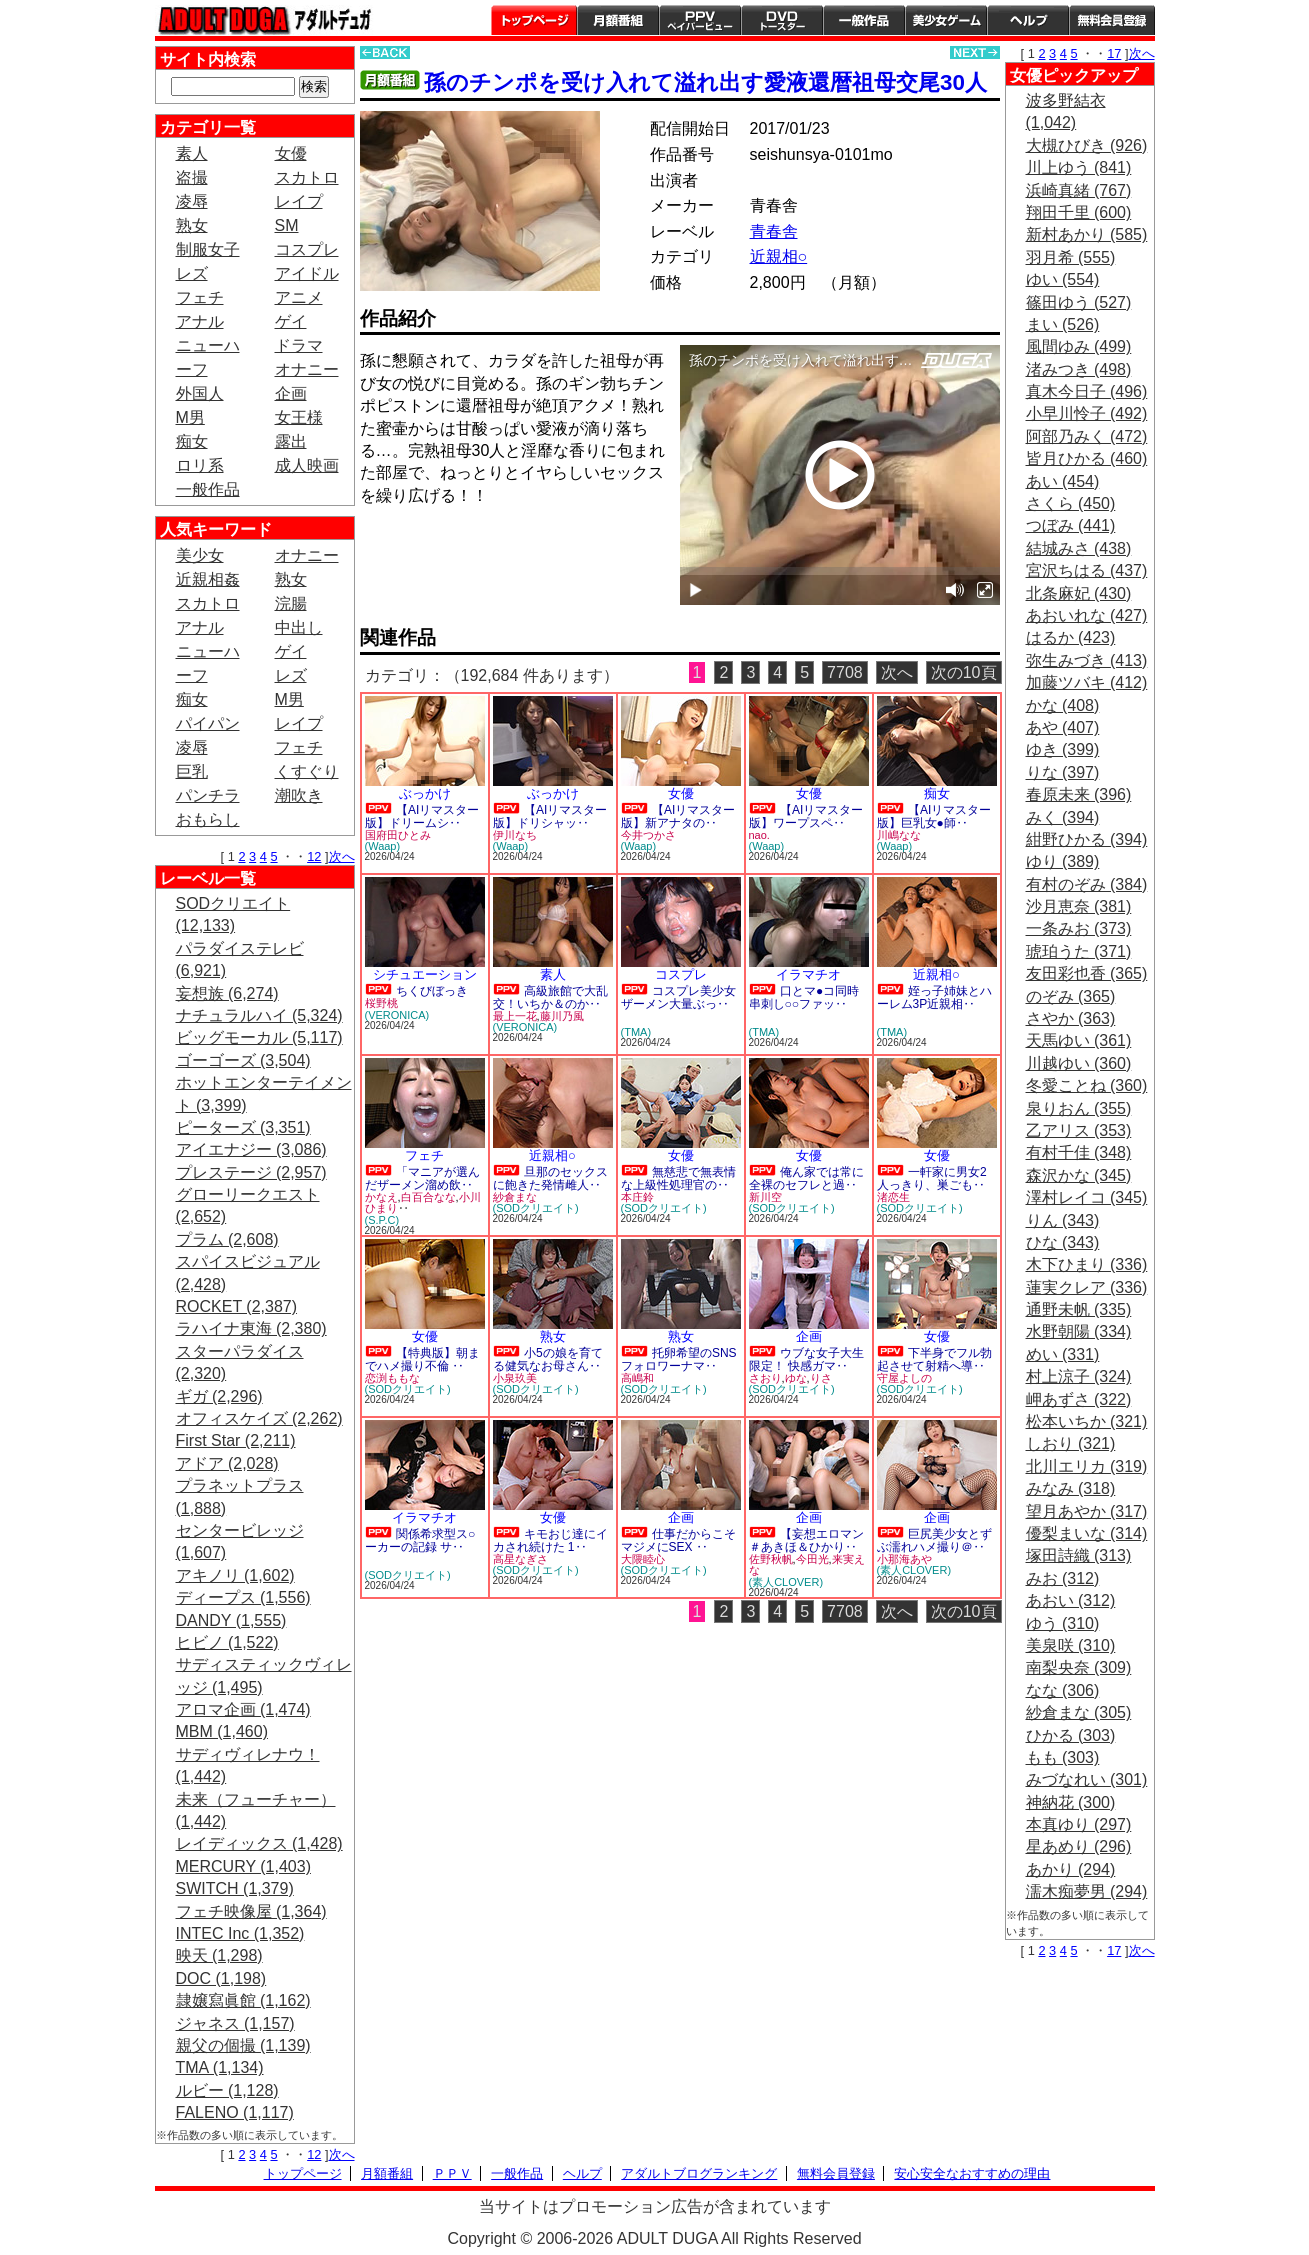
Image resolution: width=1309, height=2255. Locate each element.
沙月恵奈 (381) (1079, 906)
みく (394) (1063, 817)
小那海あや (904, 1559)
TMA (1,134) (220, 2067)
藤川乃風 (562, 1016)
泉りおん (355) (1079, 1108)
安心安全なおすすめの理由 (972, 2173)
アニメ (299, 297)
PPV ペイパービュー (700, 20)
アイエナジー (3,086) (251, 1149)
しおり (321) (1071, 1443)
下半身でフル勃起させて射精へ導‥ (934, 1359)
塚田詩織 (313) (1079, 1555)
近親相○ (779, 256)
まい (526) (1063, 324)
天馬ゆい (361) (1079, 1040)
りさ (821, 1378)
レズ (192, 273)
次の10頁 (964, 672)
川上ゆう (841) (1079, 167)
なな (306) (1063, 1690)
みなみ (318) (1071, 1488)
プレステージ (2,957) (251, 1172)
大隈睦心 (643, 1559)
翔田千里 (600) (1079, 212)
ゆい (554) (1063, 279)
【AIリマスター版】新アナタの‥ (678, 816)
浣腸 (291, 603)
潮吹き (299, 795)
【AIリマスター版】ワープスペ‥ (806, 816)
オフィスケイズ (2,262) (259, 1418)
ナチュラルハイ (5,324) (259, 1015)
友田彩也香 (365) (1087, 973)
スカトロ (307, 177)
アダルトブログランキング (699, 2173)
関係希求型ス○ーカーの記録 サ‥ (420, 1540)
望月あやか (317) (1087, 1511)
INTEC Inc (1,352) (240, 1933)
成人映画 (307, 465)
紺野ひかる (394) (1087, 839)
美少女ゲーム (946, 20)
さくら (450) (1071, 503)
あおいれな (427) (1087, 615)
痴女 (192, 441)
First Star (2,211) (236, 1440)
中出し (299, 627)
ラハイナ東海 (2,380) (251, 1328)
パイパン (208, 723)
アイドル (307, 273)
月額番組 (618, 20)
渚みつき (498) (1079, 369)
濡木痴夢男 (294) (1087, 1891)
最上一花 (515, 1016)
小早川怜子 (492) (1087, 413)
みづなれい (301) (1087, 1779)
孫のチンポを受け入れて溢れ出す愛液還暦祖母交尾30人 (705, 82)
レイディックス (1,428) (259, 1843)
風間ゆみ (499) (1079, 346)
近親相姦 (208, 579)
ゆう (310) (1063, 1623)
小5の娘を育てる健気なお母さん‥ (548, 1359)
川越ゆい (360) (1079, 1063)
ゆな (796, 1378)
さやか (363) (1071, 1018)
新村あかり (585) (1087, 234)
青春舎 (774, 231)
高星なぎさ (520, 1559)
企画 (291, 393)
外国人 (200, 393)
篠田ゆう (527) (1079, 302)
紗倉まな (515, 1197)
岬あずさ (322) (1079, 1399)
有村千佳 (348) (1079, 1152)
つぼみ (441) (1071, 525)
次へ (342, 856)
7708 (845, 672)
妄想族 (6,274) (227, 993)
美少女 (200, 555)
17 (1114, 53)
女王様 (299, 417)
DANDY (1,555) (231, 1620)
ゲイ (291, 321)
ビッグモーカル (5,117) (259, 1037)
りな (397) (1063, 772)
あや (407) (1063, 727)
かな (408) (1063, 705)
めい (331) (1063, 1354)
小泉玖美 (515, 1378)
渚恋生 (893, 1197)
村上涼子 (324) (1079, 1376)
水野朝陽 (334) (1079, 1331)
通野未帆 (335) (1079, 1309)
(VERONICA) (397, 1015)
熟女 (192, 225)
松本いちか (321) (1087, 1421)
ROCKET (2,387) (237, 1306)
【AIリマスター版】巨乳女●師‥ (934, 816)
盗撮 (192, 177)
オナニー (307, 369)
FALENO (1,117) (235, 2112)
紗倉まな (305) (1079, 1712)
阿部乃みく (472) (1087, 436)
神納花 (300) (1071, 1802)
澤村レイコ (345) (1087, 1197)
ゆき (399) (1063, 749)
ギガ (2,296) (219, 1396)
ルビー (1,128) (227, 2090)
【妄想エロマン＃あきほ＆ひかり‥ (806, 1540)
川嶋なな (899, 835)
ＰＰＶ (452, 2173)
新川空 (765, 1197)
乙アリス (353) (1079, 1130)
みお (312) (1063, 1578)
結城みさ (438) (1079, 548)
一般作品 (864, 20)
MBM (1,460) (222, 1731)
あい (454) (1063, 481)
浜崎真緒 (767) (1079, 190)
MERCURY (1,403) (243, 1866)
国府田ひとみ (398, 835)
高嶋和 (637, 1378)
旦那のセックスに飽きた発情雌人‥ (550, 1178)
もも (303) (1063, 1757)
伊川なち (515, 835)
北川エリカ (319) (1087, 1466)
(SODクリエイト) (536, 1208)
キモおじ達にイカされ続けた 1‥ (550, 1540)
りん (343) (1063, 1220)
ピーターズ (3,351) (243, 1127)
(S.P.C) (382, 1220)
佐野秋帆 (771, 1559)
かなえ (381, 1197)
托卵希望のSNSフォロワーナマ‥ (679, 1359)
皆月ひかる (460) (1087, 458)
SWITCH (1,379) (235, 1888)
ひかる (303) (1071, 1735)
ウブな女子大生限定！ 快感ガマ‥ (806, 1359)
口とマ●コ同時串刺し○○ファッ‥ (804, 997)
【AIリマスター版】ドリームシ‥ (422, 816)
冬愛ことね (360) (1087, 1085)
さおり (765, 1378)
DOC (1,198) (221, 1978)
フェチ (200, 297)
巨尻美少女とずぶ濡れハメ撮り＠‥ (934, 1540)
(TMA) (636, 1032)
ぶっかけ (425, 793)
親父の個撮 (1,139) (243, 2045)
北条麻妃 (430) (1079, 593)
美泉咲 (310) (1071, 1645)
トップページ (534, 20)
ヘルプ (1028, 20)
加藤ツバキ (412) (1087, 682)
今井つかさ (648, 835)
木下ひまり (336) (1087, 1264)
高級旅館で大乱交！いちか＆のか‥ (550, 997)
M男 (190, 417)
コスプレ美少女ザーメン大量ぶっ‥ (678, 997)
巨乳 (192, 771)
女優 (291, 153)
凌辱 (192, 201)
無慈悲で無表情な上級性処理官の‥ (678, 1178)
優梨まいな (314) (1087, 1533)
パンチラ (208, 795)
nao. (759, 835)
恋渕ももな (392, 1378)
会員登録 (1112, 20)
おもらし (208, 819)
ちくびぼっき (432, 991)
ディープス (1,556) (243, 1597)
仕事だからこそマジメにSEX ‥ (678, 1540)
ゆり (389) (1063, 861)
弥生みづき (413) (1087, 660)
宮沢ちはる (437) (1087, 570)
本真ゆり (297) (1079, 1824)
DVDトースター (782, 20)
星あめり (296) (1079, 1846)
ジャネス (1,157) (235, 2023)
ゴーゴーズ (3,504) (243, 1060)
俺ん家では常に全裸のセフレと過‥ (806, 1178)
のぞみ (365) (1071, 996)
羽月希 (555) (1071, 257)
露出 (291, 441)
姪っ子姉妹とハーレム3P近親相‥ (934, 997)
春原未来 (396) (1079, 794)
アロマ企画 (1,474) (243, 1709)
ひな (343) (1063, 1242)
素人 (192, 153)
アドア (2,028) (227, 1463)
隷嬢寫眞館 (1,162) (243, 2000)
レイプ (299, 201)
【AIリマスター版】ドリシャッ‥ (550, 816)
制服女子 (208, 249)
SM (287, 225)
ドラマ (299, 345)
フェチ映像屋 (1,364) (251, 1911)
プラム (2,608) (227, 1239)
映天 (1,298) (219, 1955)
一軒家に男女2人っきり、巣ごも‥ (932, 1178)
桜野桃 (381, 1003)
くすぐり (307, 771)
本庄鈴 (637, 1197)
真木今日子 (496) (1087, 391)
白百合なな (428, 1197)
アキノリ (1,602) (235, 1575)
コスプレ (307, 249)
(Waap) (383, 846)
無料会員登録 (836, 2173)
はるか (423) (1071, 637)
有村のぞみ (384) (1087, 884)
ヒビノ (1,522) (227, 1642)
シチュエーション (425, 974)
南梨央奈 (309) (1079, 1667)
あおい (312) (1071, 1600)
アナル (200, 321)
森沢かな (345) (1079, 1175)
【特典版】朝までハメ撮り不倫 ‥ (422, 1359)
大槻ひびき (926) (1087, 145)
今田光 (812, 1559)
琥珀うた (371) (1079, 951)
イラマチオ (808, 974)
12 (314, 856)
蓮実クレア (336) (1087, 1287)
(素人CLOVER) (786, 1582)
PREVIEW (515, 552)
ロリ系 (200, 465)
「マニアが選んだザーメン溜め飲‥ (422, 1178)
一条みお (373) (1079, 928)
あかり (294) (1071, 1869)
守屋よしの (904, 1378)
